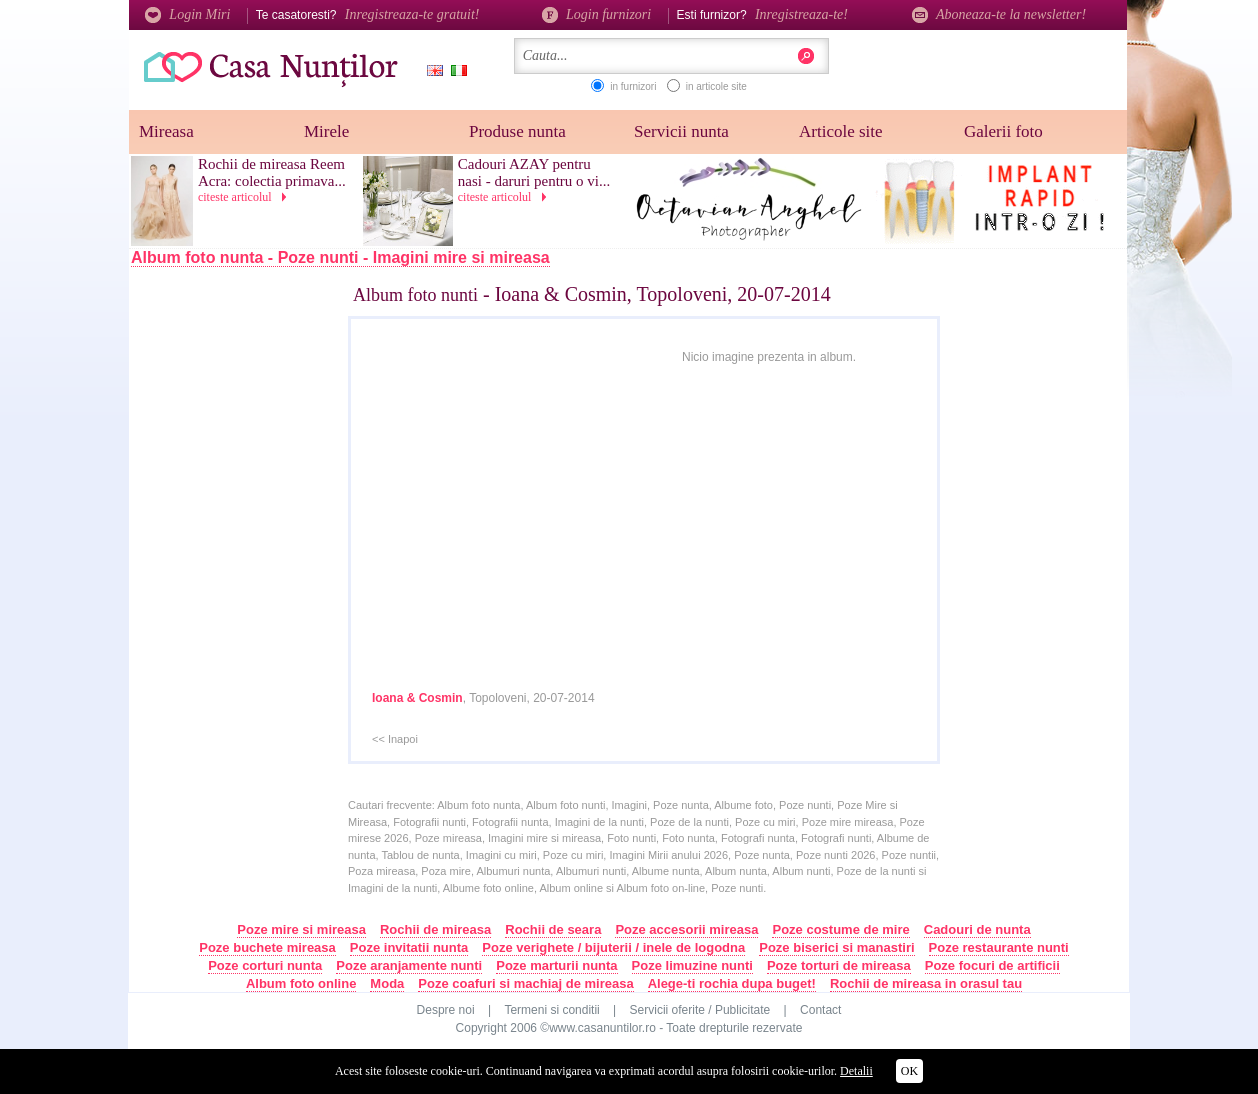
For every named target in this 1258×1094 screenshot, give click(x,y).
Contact (820, 1010)
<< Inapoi (395, 739)
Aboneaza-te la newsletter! (999, 14)
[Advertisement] (260, 607)
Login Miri (187, 14)
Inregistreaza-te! (801, 14)
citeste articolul (246, 197)
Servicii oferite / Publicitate (700, 1010)
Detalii (856, 1071)
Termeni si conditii (551, 1010)
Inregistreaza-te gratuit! (412, 14)
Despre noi (446, 1010)
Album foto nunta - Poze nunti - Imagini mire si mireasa (340, 257)
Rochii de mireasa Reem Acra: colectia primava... (272, 172)
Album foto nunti (415, 295)
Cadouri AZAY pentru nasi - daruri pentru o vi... (534, 172)
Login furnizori (596, 14)
